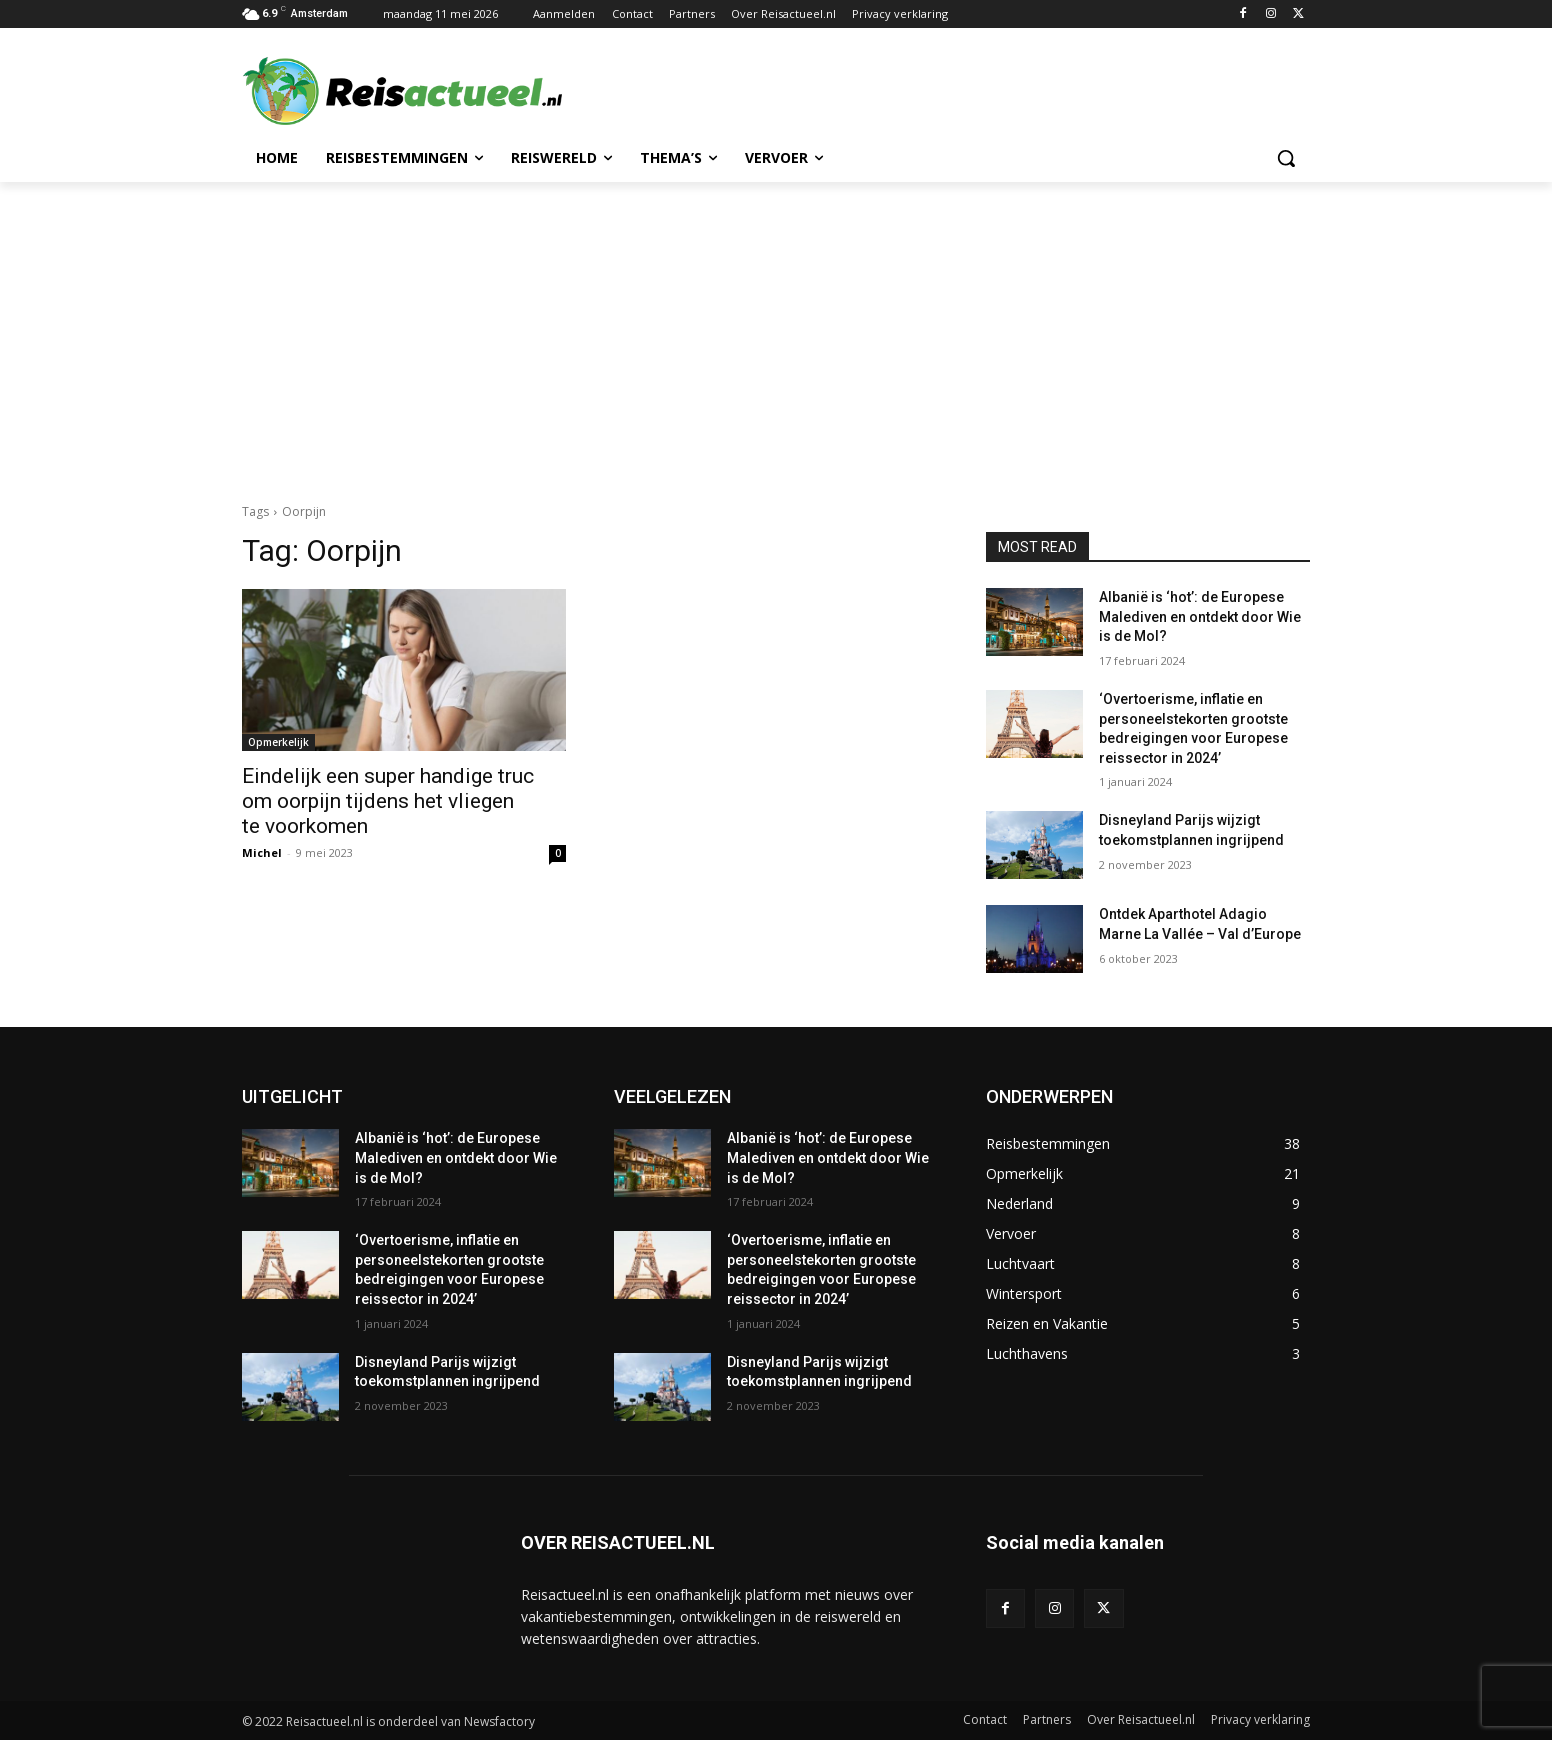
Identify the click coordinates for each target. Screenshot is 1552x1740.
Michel (262, 852)
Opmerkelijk (278, 742)
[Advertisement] (776, 332)
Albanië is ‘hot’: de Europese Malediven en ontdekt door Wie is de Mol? (1200, 616)
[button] (1286, 158)
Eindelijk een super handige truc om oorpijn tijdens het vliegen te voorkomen (388, 801)
